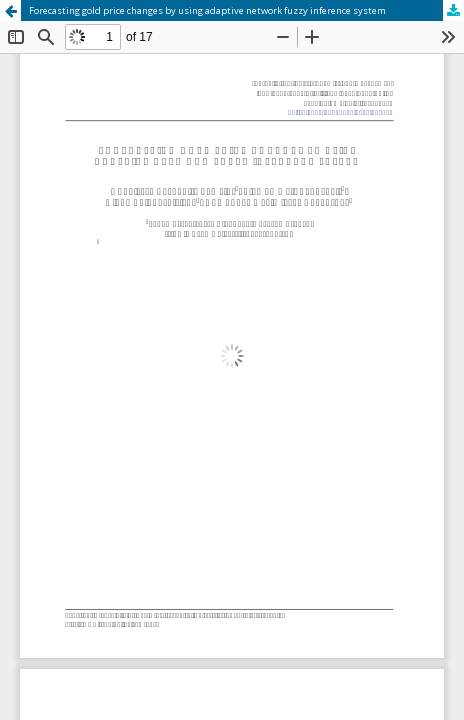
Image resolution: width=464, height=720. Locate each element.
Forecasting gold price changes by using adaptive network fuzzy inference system (207, 10)
